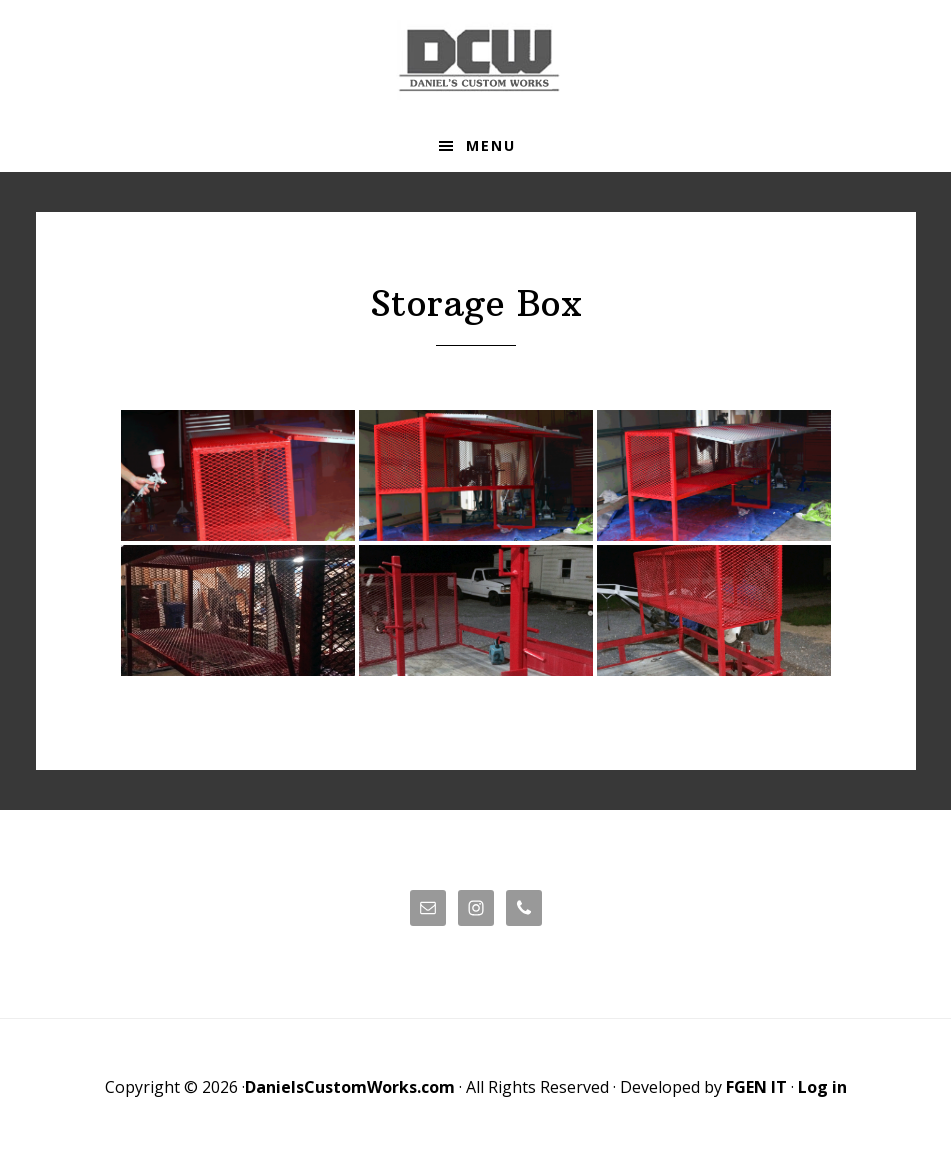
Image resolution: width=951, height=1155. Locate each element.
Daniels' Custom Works (476, 60)
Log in (822, 1087)
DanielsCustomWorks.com (350, 1087)
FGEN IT (756, 1087)
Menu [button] (491, 145)
